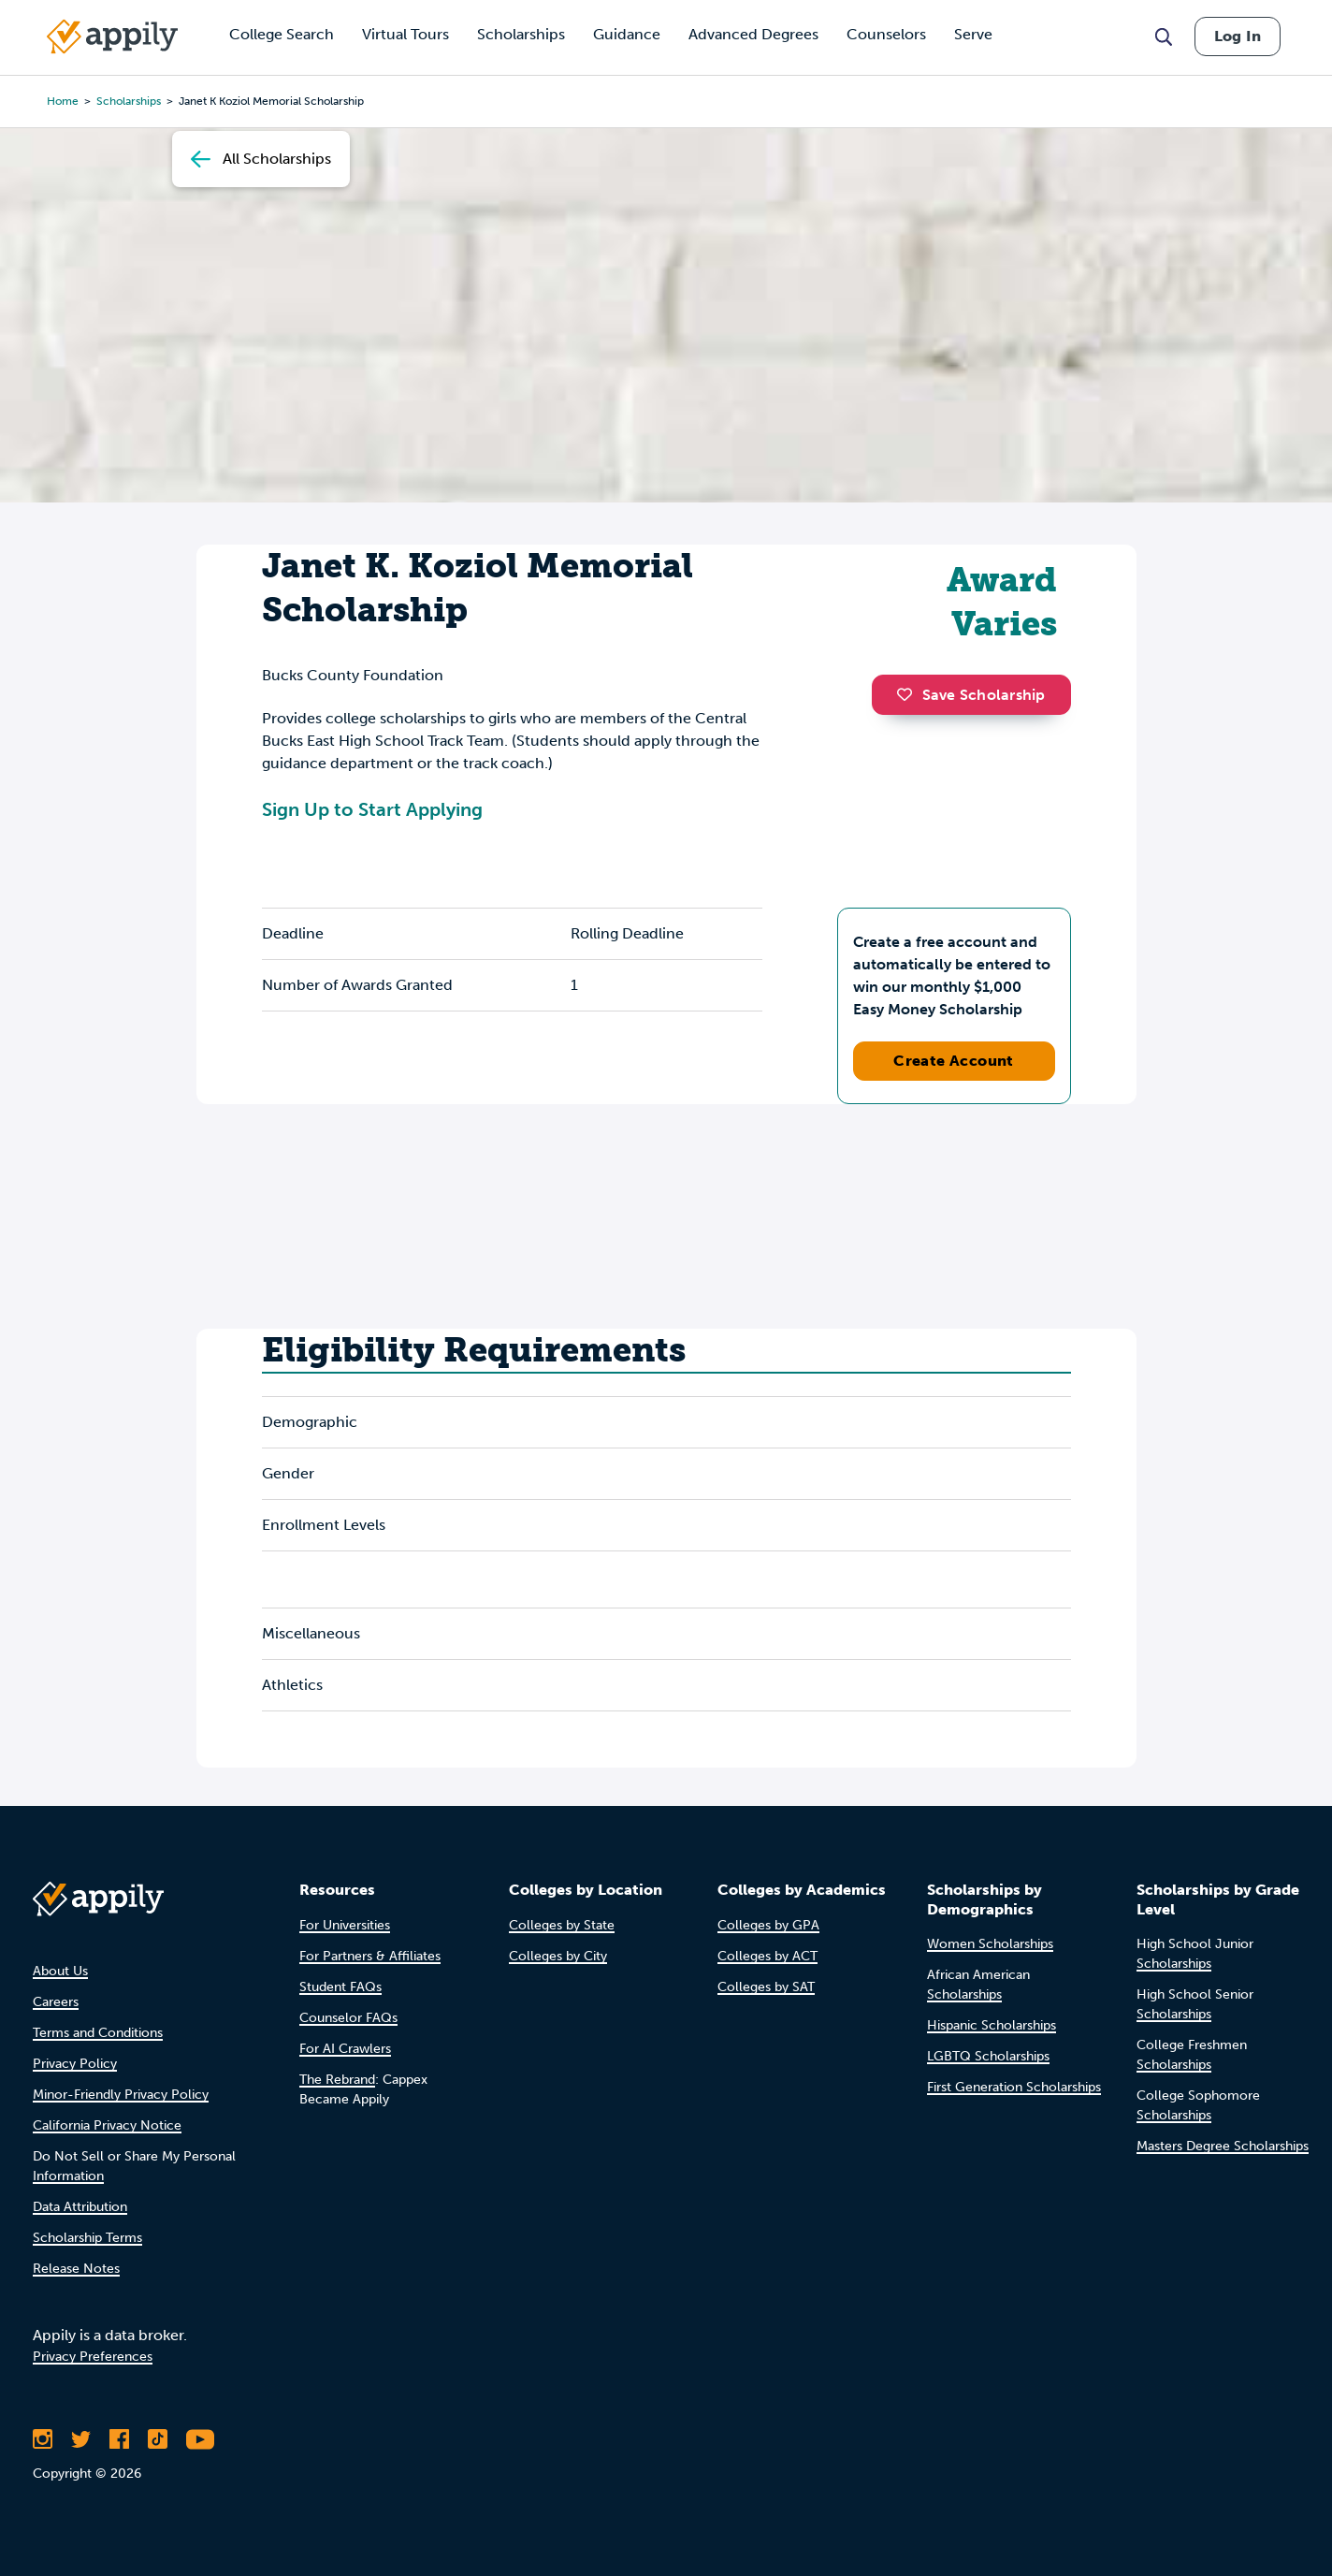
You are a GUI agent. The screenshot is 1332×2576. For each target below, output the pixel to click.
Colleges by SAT (766, 1987)
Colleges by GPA (768, 1925)
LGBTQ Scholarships (988, 2056)
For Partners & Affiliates (370, 1956)
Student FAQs (340, 1987)
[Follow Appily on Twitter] (81, 2439)
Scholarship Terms (87, 2238)
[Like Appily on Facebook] (119, 2439)
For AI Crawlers (345, 2049)
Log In (1237, 36)
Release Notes (76, 2269)
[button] (909, 694)
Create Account (953, 1061)
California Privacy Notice (107, 2125)
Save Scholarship (971, 695)
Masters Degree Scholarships (1223, 2146)
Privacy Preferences (92, 2357)
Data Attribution (80, 2207)
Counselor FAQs (348, 2018)
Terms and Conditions (98, 2033)
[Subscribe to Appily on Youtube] (200, 2439)
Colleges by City (558, 1956)
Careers (56, 2002)
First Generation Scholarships (1014, 2087)
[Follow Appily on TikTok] (157, 2439)
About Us (60, 1971)
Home (63, 101)
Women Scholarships (990, 1944)
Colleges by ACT (767, 1956)
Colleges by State (562, 1925)
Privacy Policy (75, 2064)
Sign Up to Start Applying (372, 809)
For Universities (344, 1925)
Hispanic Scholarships (991, 2025)
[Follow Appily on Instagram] (42, 2439)
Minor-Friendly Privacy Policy (121, 2095)
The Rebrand (337, 2080)
